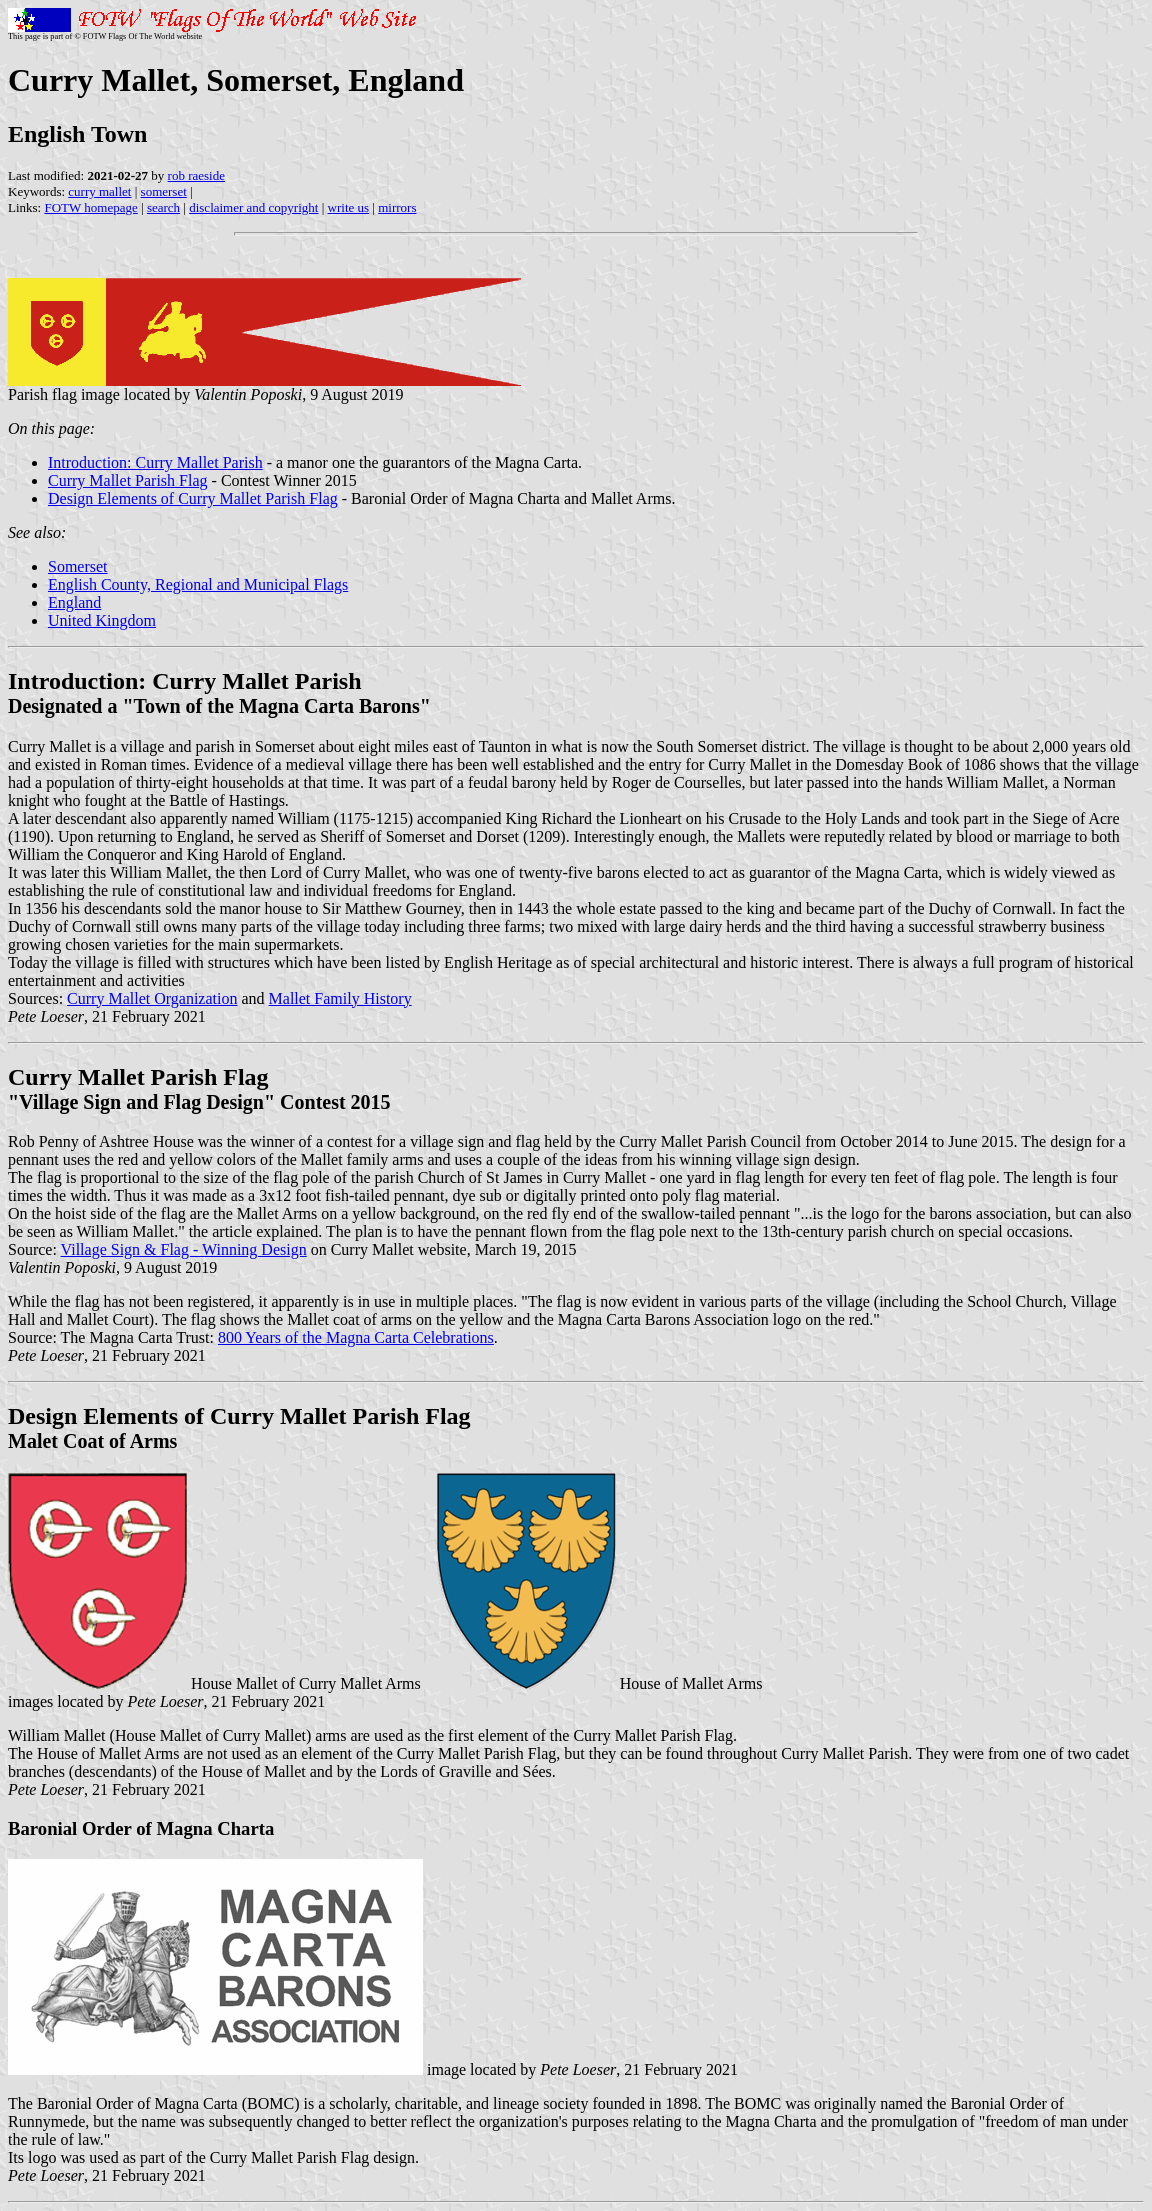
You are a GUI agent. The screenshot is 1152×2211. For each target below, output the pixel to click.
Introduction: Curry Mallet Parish (155, 462)
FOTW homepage (90, 207)
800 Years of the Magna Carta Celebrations (356, 1337)
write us (349, 207)
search (163, 207)
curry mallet (99, 191)
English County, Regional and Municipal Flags (198, 584)
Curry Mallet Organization (152, 998)
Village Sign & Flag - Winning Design (184, 1249)
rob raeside (196, 175)
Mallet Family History (340, 998)
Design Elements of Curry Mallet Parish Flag (193, 498)
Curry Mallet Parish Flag (128, 480)
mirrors (397, 207)
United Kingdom (102, 620)
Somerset (78, 566)
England (74, 602)
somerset (164, 191)
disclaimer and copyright (253, 207)
